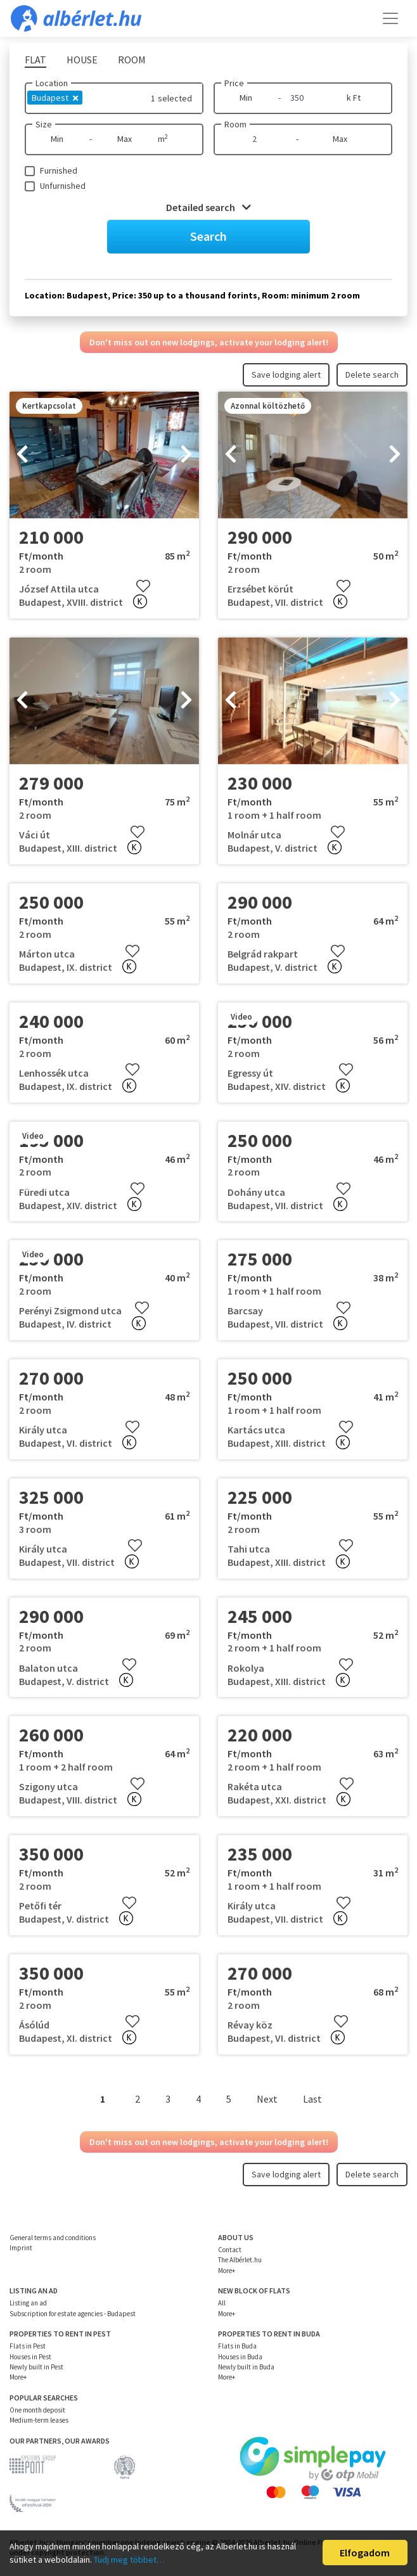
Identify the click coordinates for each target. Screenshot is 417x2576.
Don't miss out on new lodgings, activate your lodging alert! (208, 342)
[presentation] (22, 455)
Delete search (372, 374)
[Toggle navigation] (390, 18)
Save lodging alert (286, 374)
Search (208, 236)
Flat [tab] (35, 59)
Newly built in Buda (246, 2366)
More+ (226, 2270)
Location (51, 83)
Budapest (55, 97)
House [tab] (82, 59)
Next (267, 2098)
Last (312, 2098)
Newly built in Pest (36, 2366)
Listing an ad (28, 2302)
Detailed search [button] (208, 207)
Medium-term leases (39, 2420)
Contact (229, 2249)
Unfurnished (63, 185)
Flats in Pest (28, 2346)
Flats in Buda (237, 2346)
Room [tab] (132, 59)
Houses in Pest (30, 2356)
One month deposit (37, 2410)
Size (43, 124)
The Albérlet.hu (240, 2259)
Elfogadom (365, 2552)
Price (234, 83)
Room (235, 124)
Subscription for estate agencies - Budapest (73, 2313)
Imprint (21, 2247)
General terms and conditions (53, 2237)
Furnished (58, 170)
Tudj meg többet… (129, 2559)
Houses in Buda (240, 2356)
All (222, 2302)
